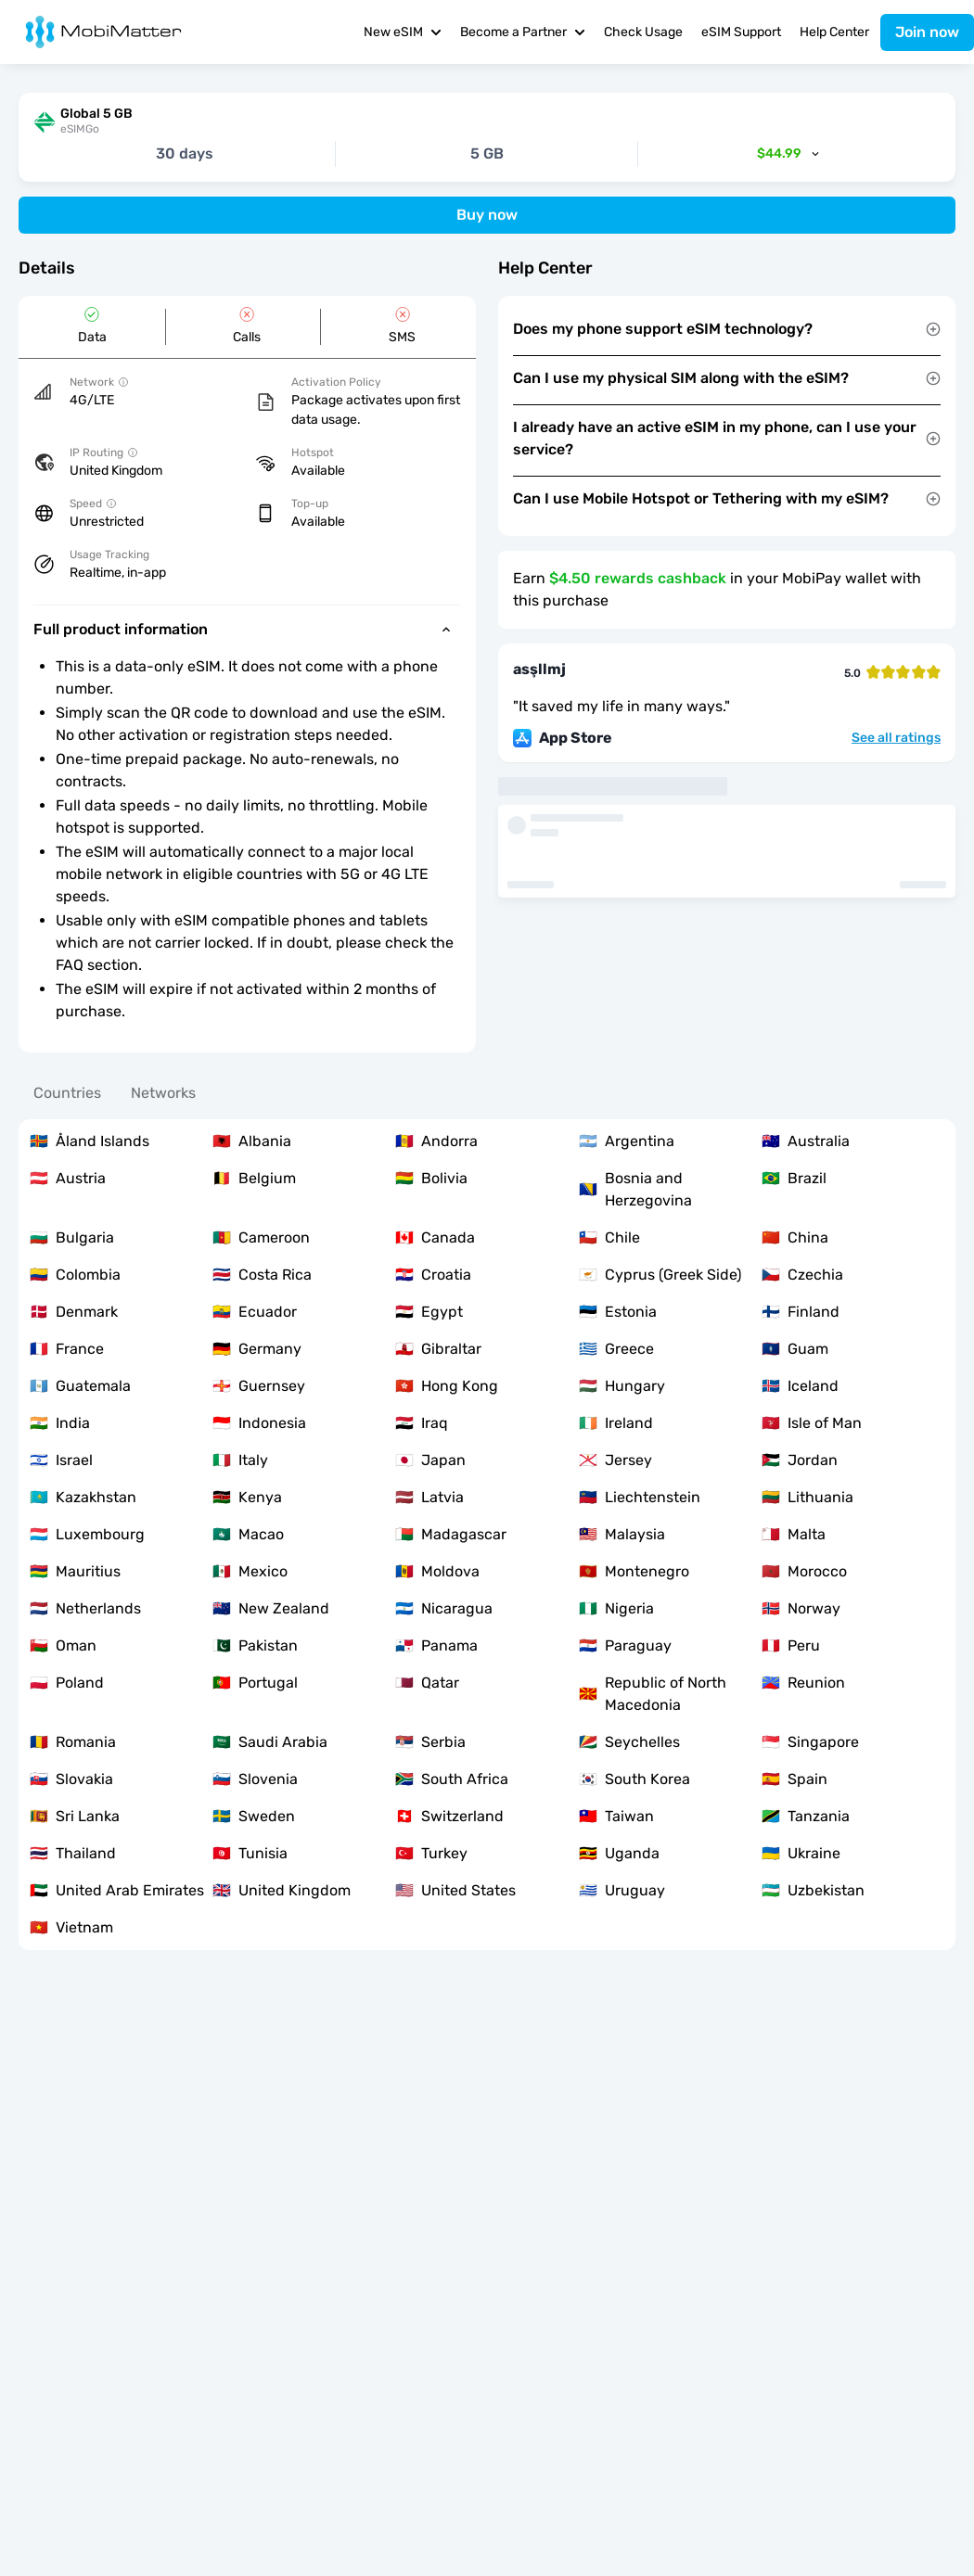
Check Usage (643, 32)
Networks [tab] (163, 1093)
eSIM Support (741, 32)
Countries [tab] (67, 1093)
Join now (927, 32)
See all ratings (896, 738)
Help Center (834, 32)
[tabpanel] (487, 1534)
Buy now (487, 214)
